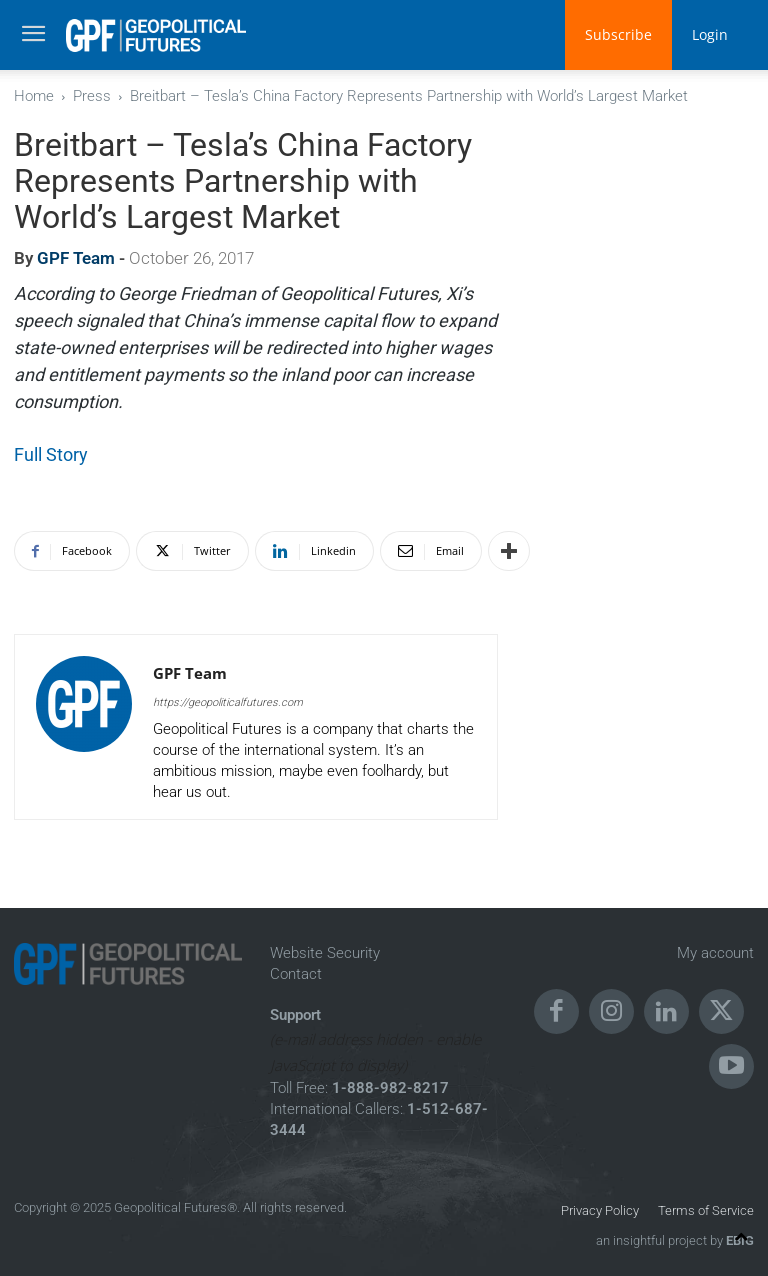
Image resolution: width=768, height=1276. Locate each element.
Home (34, 96)
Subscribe (618, 34)
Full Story (51, 454)
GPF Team (76, 258)
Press (92, 96)
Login (710, 34)
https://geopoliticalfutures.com (228, 702)
